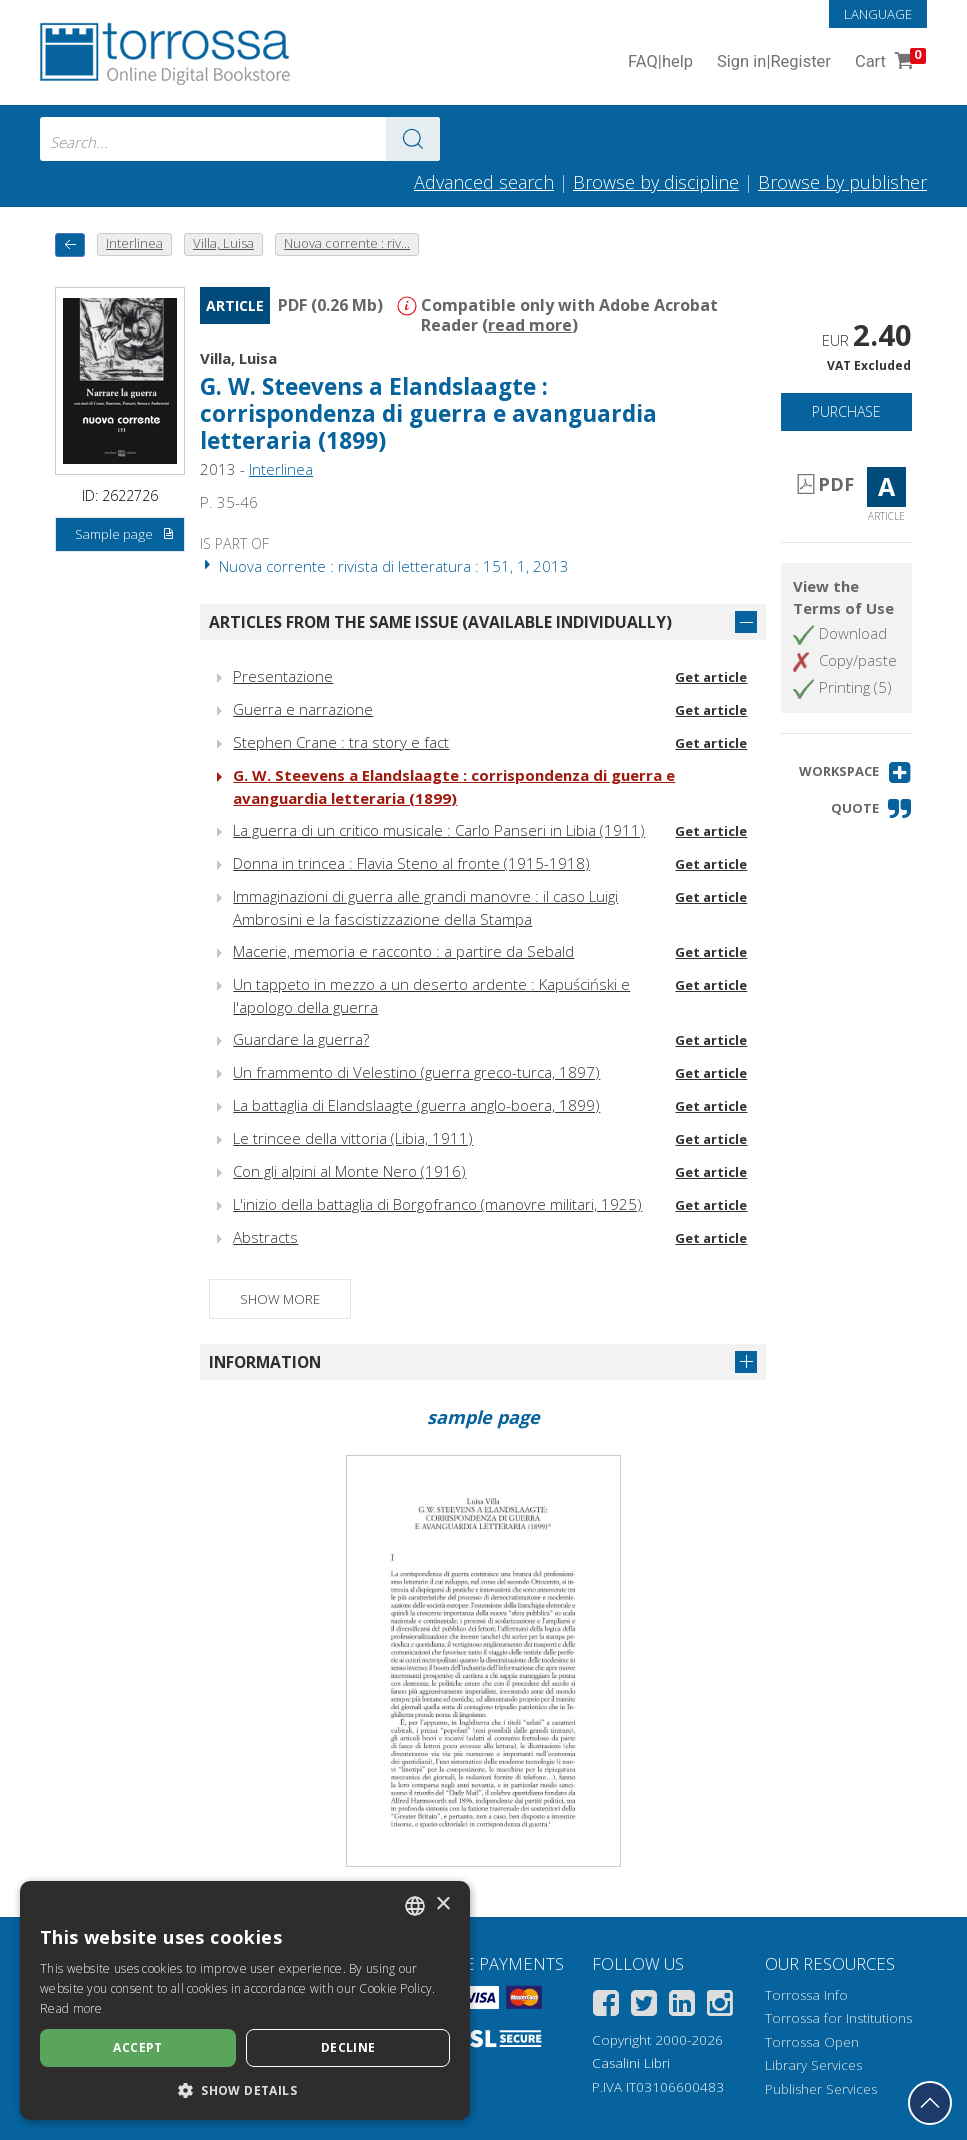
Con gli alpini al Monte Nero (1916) (349, 1171)
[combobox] (240, 139)
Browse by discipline (656, 182)
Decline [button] (348, 2047)
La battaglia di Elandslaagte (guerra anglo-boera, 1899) (416, 1105)
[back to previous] (70, 244)
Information (265, 1362)
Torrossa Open (812, 2042)
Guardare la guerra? (301, 1039)
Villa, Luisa (238, 358)
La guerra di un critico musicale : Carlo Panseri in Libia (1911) (439, 830)
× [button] (442, 1904)
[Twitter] (644, 2006)
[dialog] (245, 2000)
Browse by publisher (842, 182)
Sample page (125, 535)
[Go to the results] (413, 139)
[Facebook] (606, 2006)
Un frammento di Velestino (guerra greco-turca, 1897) (416, 1072)
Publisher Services (821, 2089)
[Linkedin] (682, 2006)
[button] (855, 772)
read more (530, 325)
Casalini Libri (631, 2063)
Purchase (846, 411)
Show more (280, 1299)
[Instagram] (720, 2006)
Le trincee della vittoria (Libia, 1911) (353, 1138)
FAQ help (660, 62)
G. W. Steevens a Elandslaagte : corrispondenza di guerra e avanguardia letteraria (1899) (428, 413)
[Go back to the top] (930, 2103)
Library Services (813, 2065)
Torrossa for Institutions (838, 2018)
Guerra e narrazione (303, 709)
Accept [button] (137, 2047)
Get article (711, 677)
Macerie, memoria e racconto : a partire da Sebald (403, 951)
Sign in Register (774, 62)
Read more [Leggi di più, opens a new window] (71, 2008)
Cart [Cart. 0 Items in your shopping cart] (888, 62)
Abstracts (265, 1237)
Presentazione (283, 676)
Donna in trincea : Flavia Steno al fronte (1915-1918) (411, 863)
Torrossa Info (806, 1995)
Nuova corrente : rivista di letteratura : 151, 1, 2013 (384, 566)
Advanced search (484, 182)
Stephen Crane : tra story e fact (341, 742)
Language (878, 14)
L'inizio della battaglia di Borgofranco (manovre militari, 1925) (437, 1204)
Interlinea (281, 469)
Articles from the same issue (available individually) (440, 622)
